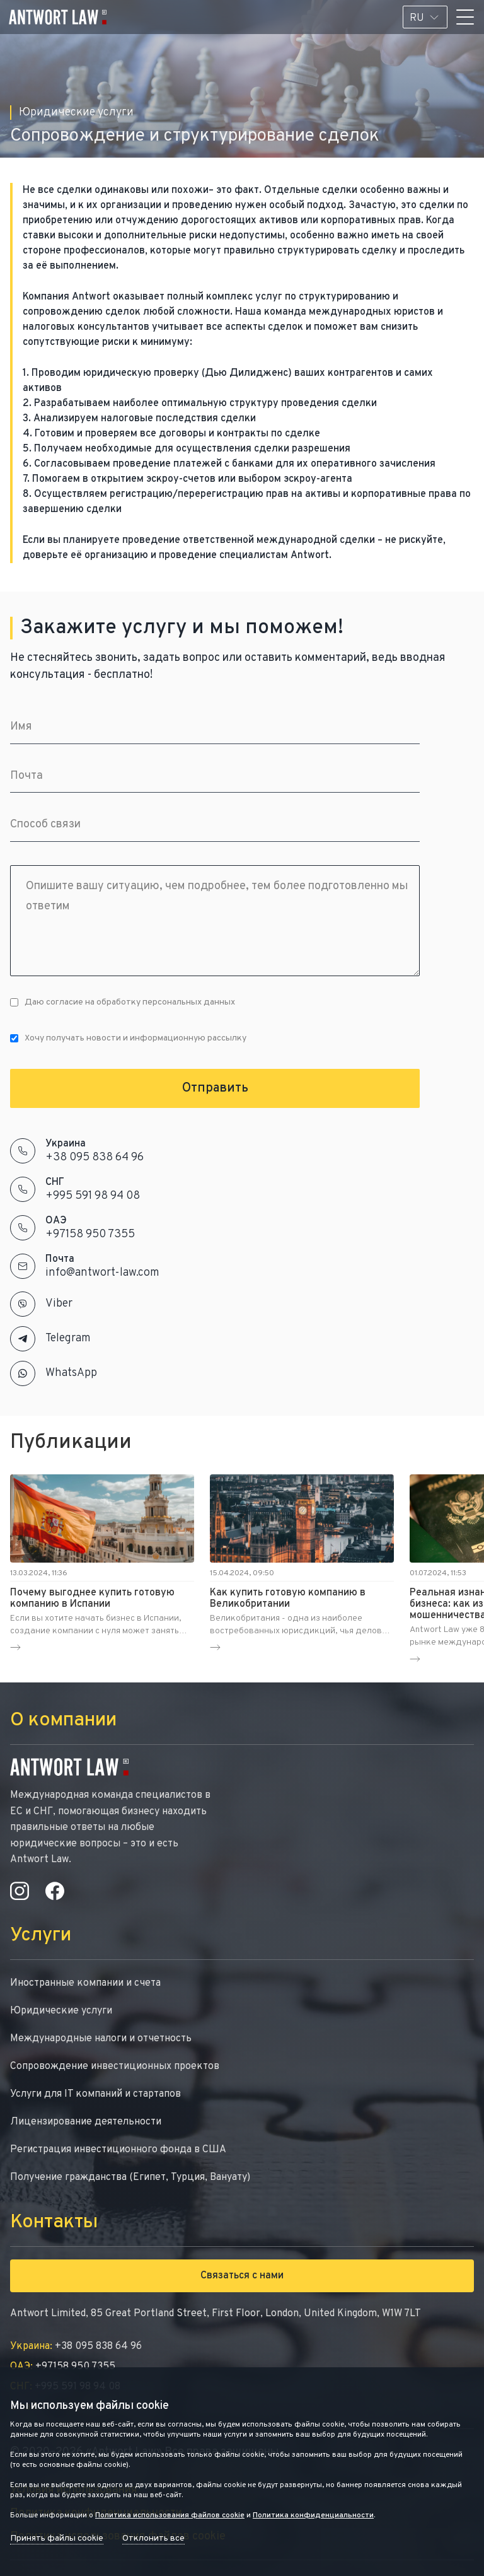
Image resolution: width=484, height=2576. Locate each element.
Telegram (68, 1338)
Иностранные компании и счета (85, 1983)
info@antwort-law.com (102, 1273)
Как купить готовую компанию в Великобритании (288, 1598)
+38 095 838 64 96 (94, 1157)
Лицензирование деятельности (85, 2122)
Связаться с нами (242, 2276)
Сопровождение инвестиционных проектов (114, 2066)
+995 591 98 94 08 (92, 1196)
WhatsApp (71, 1373)
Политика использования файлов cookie (170, 2515)
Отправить (215, 1088)
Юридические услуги (61, 2011)
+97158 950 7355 (90, 1234)
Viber (58, 1304)
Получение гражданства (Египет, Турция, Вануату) (130, 2177)
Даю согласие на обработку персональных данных (122, 1002)
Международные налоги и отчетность (101, 2038)
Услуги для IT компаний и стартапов (95, 2094)
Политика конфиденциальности (313, 2515)
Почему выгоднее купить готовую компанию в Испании (92, 1598)
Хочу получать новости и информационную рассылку (128, 1038)
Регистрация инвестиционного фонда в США (118, 2149)
